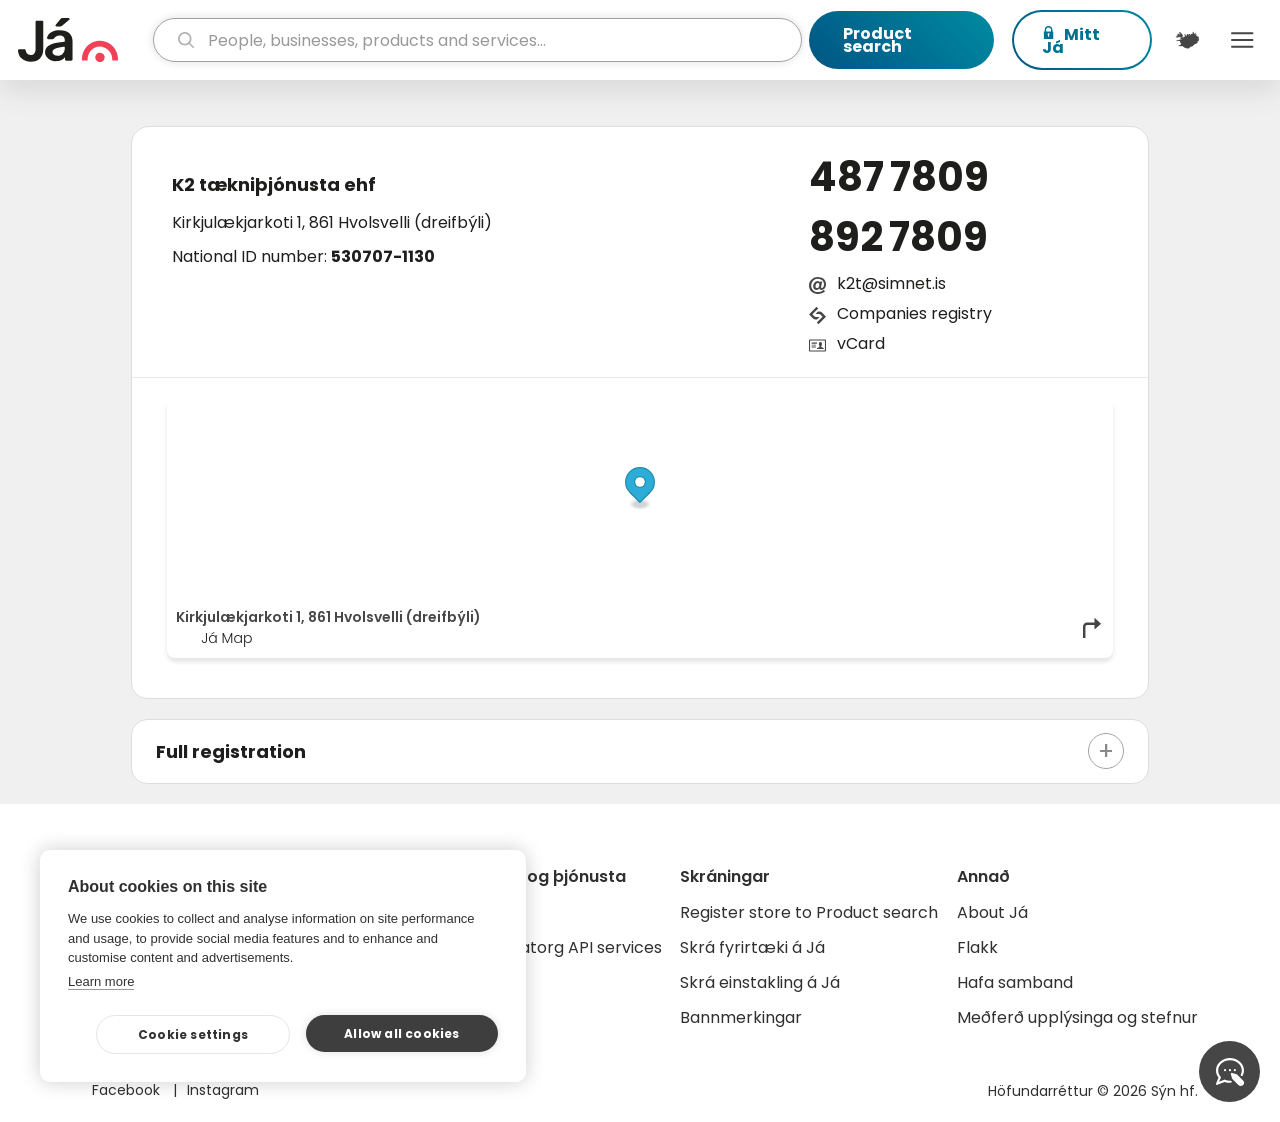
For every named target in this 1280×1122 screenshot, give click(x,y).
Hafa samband (1015, 982)
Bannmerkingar (741, 1017)
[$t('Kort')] (1187, 40)
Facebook (128, 1090)
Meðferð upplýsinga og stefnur (1077, 1017)
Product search (877, 40)
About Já (992, 912)
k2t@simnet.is (891, 283)
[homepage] (83, 40)
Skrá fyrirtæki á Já (752, 947)
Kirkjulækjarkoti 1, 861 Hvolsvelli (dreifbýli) (332, 222)
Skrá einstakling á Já (760, 982)
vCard (861, 343)
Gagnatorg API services (569, 947)
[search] (478, 40)
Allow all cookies (401, 1033)
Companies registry (914, 313)
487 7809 (899, 177)
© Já (898, 412)
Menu (1242, 40)
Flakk (977, 947)
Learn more (101, 981)
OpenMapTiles (1065, 412)
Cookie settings (193, 1034)
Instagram (223, 1090)
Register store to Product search (809, 912)
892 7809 (898, 237)
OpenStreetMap (968, 412)
